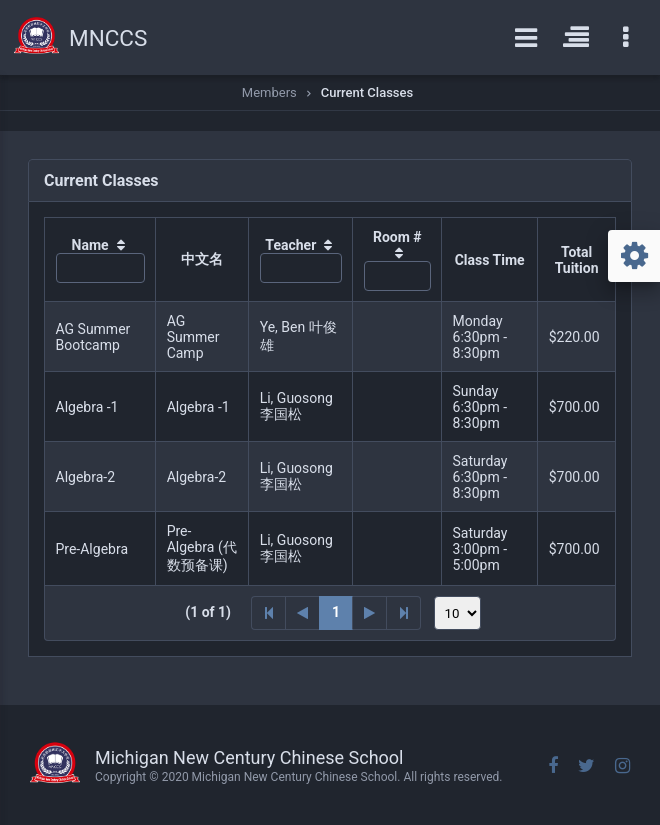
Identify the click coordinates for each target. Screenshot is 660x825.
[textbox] (100, 268)
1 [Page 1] (336, 612)
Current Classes (367, 92)
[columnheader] (100, 260)
